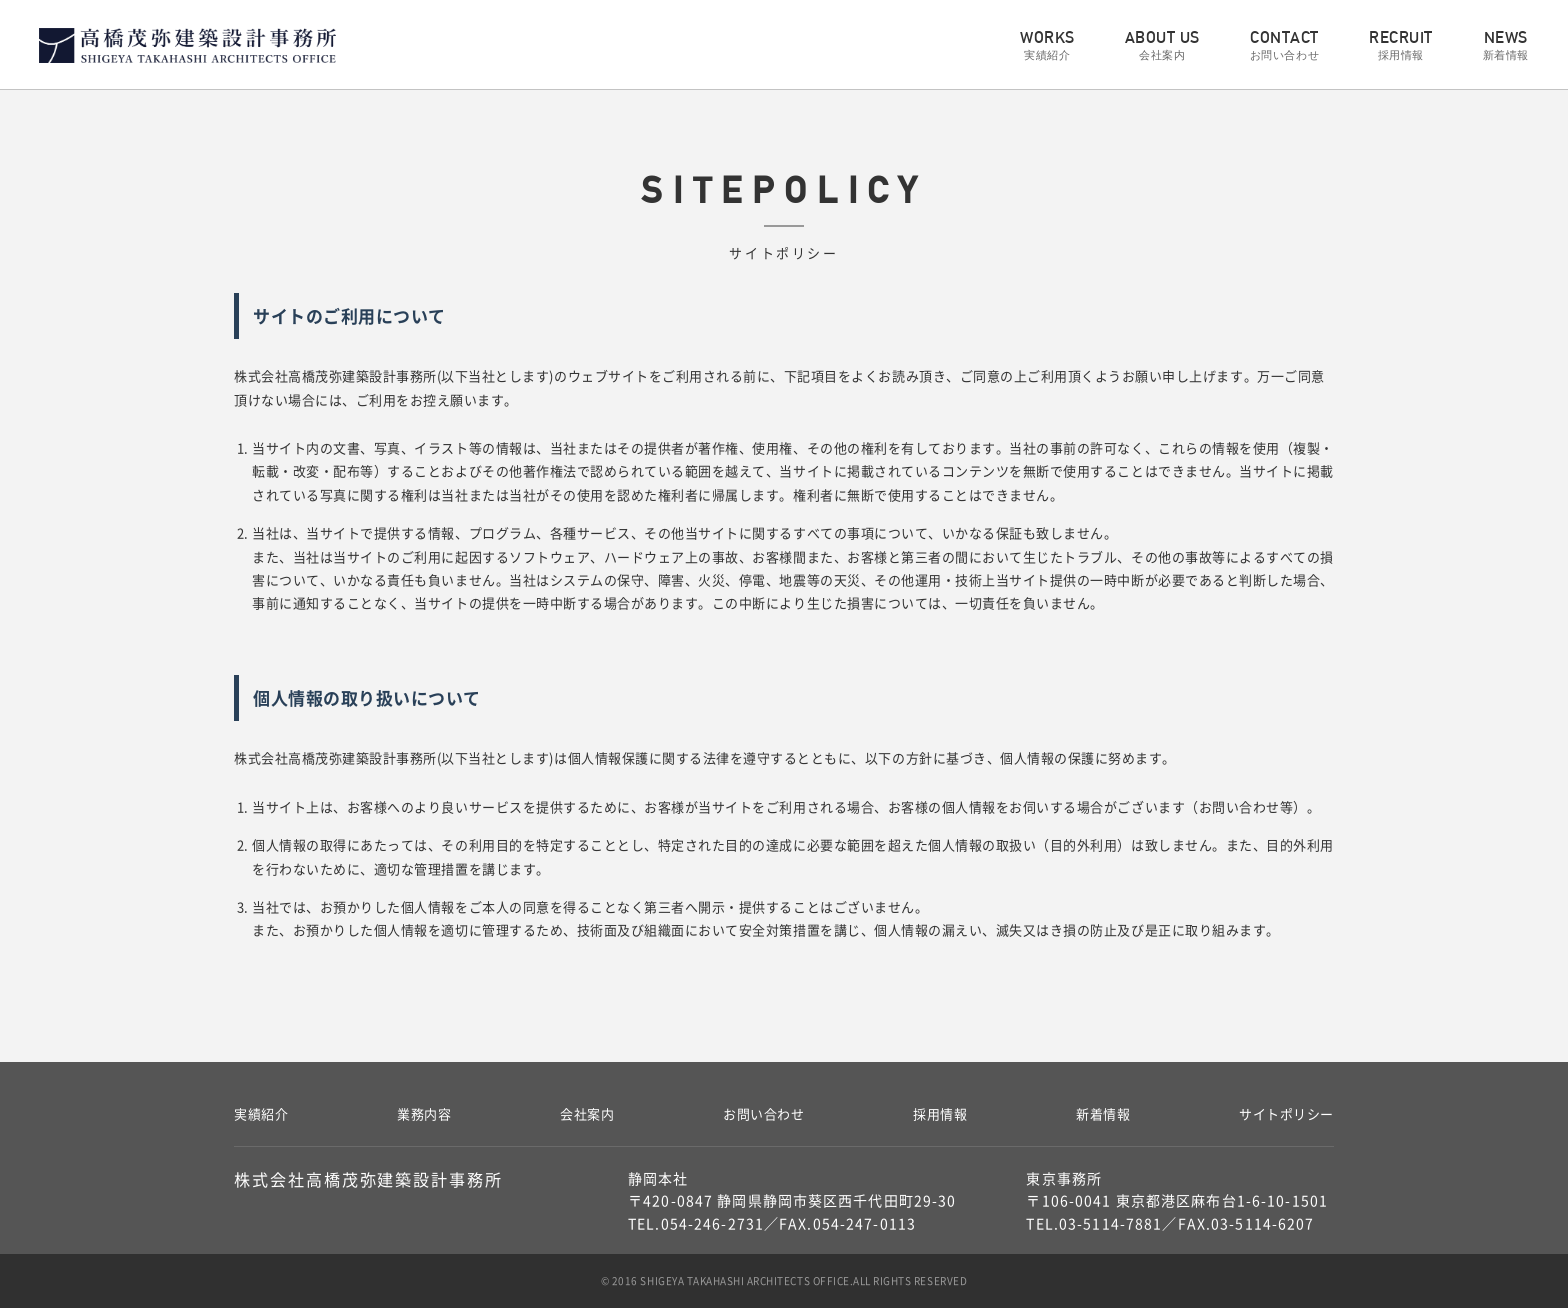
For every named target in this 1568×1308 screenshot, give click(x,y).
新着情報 (1103, 1113)
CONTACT (1284, 45)
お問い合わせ (763, 1113)
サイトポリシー (1286, 1113)
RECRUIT (1401, 45)
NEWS (1506, 45)
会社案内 (587, 1113)
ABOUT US (1162, 45)
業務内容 (424, 1113)
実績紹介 (261, 1113)
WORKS (1047, 45)
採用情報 (940, 1113)
